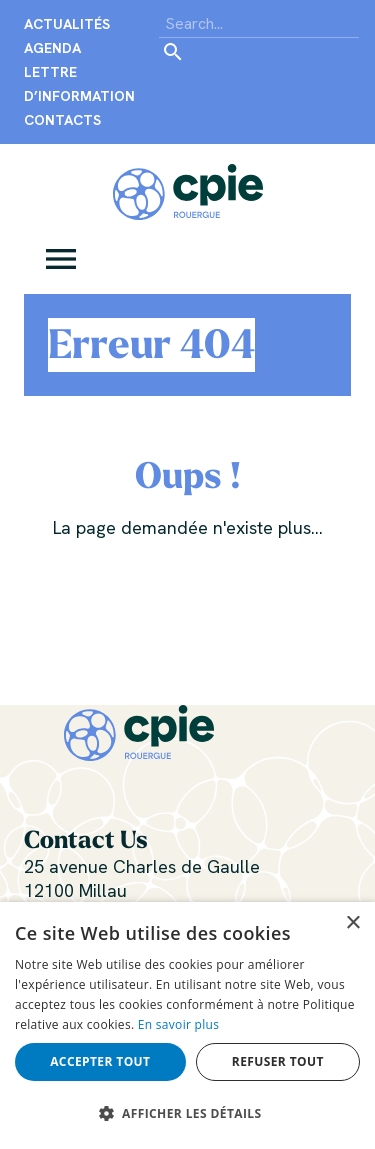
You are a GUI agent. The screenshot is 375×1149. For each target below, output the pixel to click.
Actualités (67, 24)
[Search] (259, 24)
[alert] (187, 1025)
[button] (61, 257)
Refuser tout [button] (278, 1061)
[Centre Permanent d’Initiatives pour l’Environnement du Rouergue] (188, 189)
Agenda (52, 48)
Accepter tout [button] (100, 1061)
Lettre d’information (79, 84)
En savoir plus (178, 1024)
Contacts (62, 120)
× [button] (352, 923)
